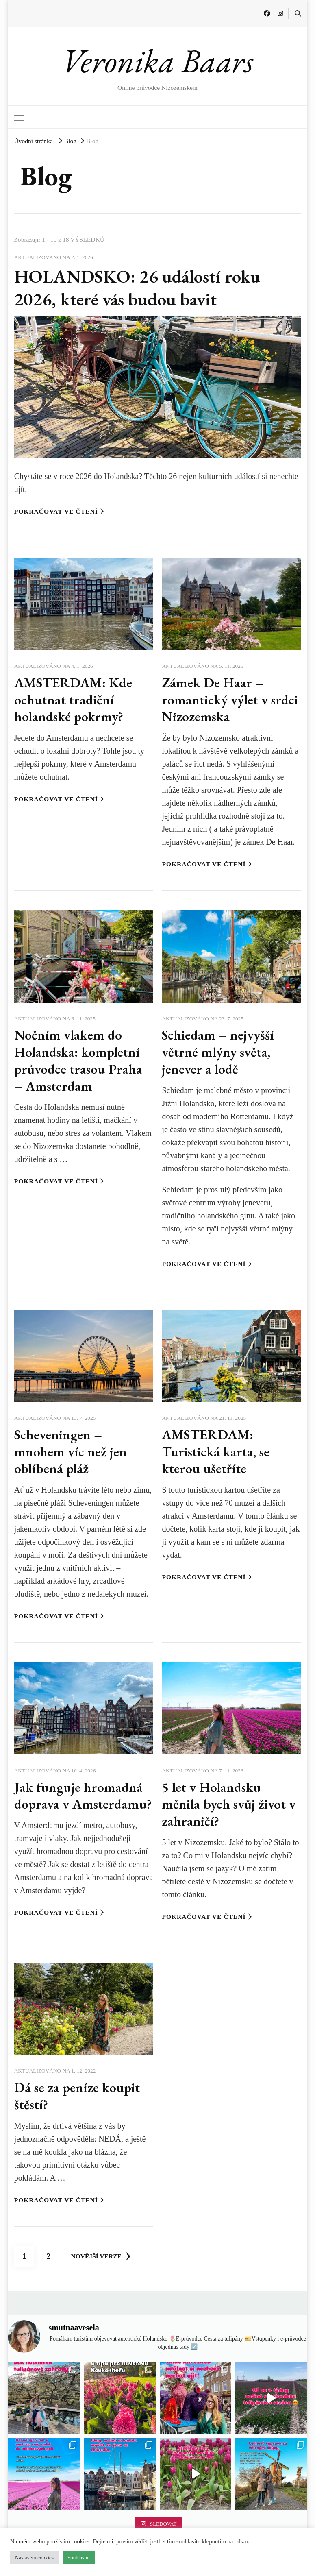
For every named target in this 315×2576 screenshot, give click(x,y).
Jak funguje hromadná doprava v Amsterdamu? (83, 1795)
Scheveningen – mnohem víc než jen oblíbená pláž (70, 1451)
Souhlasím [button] (78, 2557)
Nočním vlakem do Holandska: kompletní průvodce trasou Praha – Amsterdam (78, 1060)
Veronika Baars (157, 60)
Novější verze (100, 2256)
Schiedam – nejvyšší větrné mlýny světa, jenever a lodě (218, 1052)
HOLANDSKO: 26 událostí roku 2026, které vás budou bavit (137, 287)
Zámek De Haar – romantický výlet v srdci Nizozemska (230, 699)
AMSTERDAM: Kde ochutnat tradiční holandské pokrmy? (73, 699)
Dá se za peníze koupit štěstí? (77, 2095)
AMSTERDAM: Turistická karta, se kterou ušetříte (215, 1451)
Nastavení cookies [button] (34, 2557)
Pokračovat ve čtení (59, 511)
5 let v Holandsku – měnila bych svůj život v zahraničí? (228, 1804)
